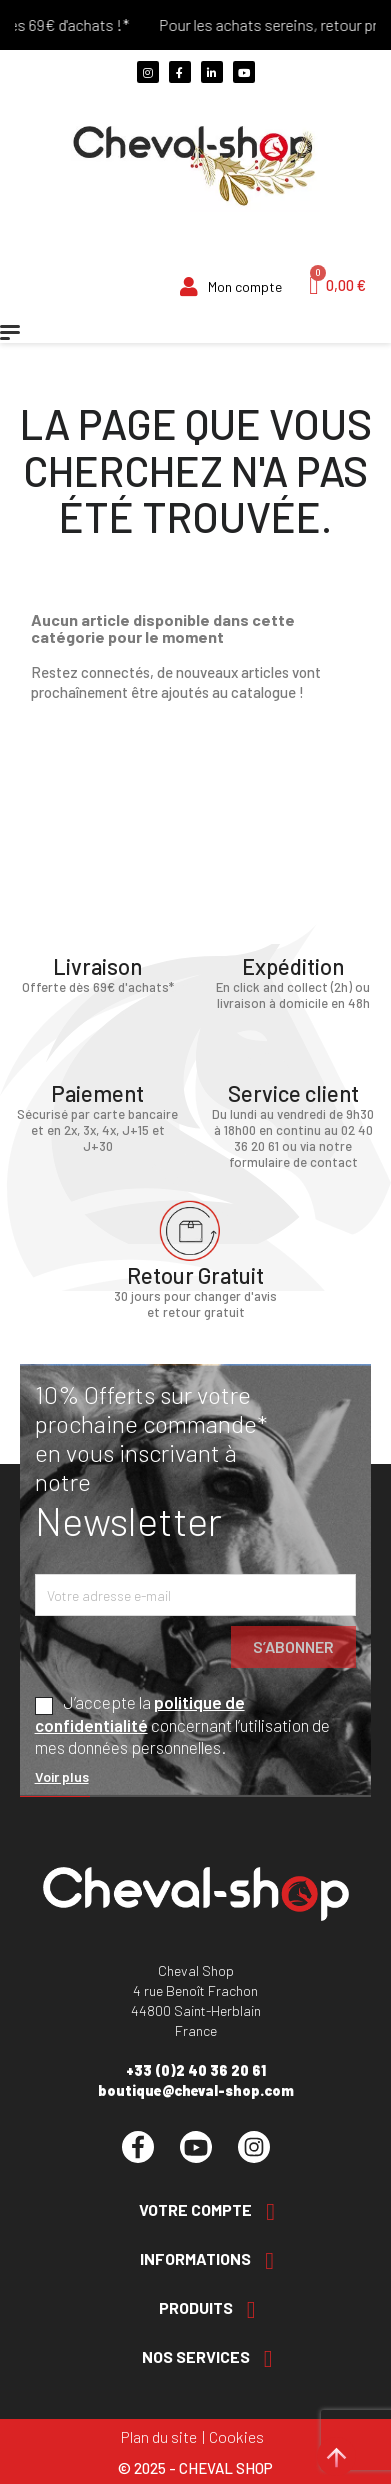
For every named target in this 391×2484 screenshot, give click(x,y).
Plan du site (159, 2436)
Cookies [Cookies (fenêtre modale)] (236, 2436)
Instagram (254, 2147)
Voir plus (62, 1776)
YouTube (196, 2147)
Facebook (138, 2147)
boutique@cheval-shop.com (196, 2090)
